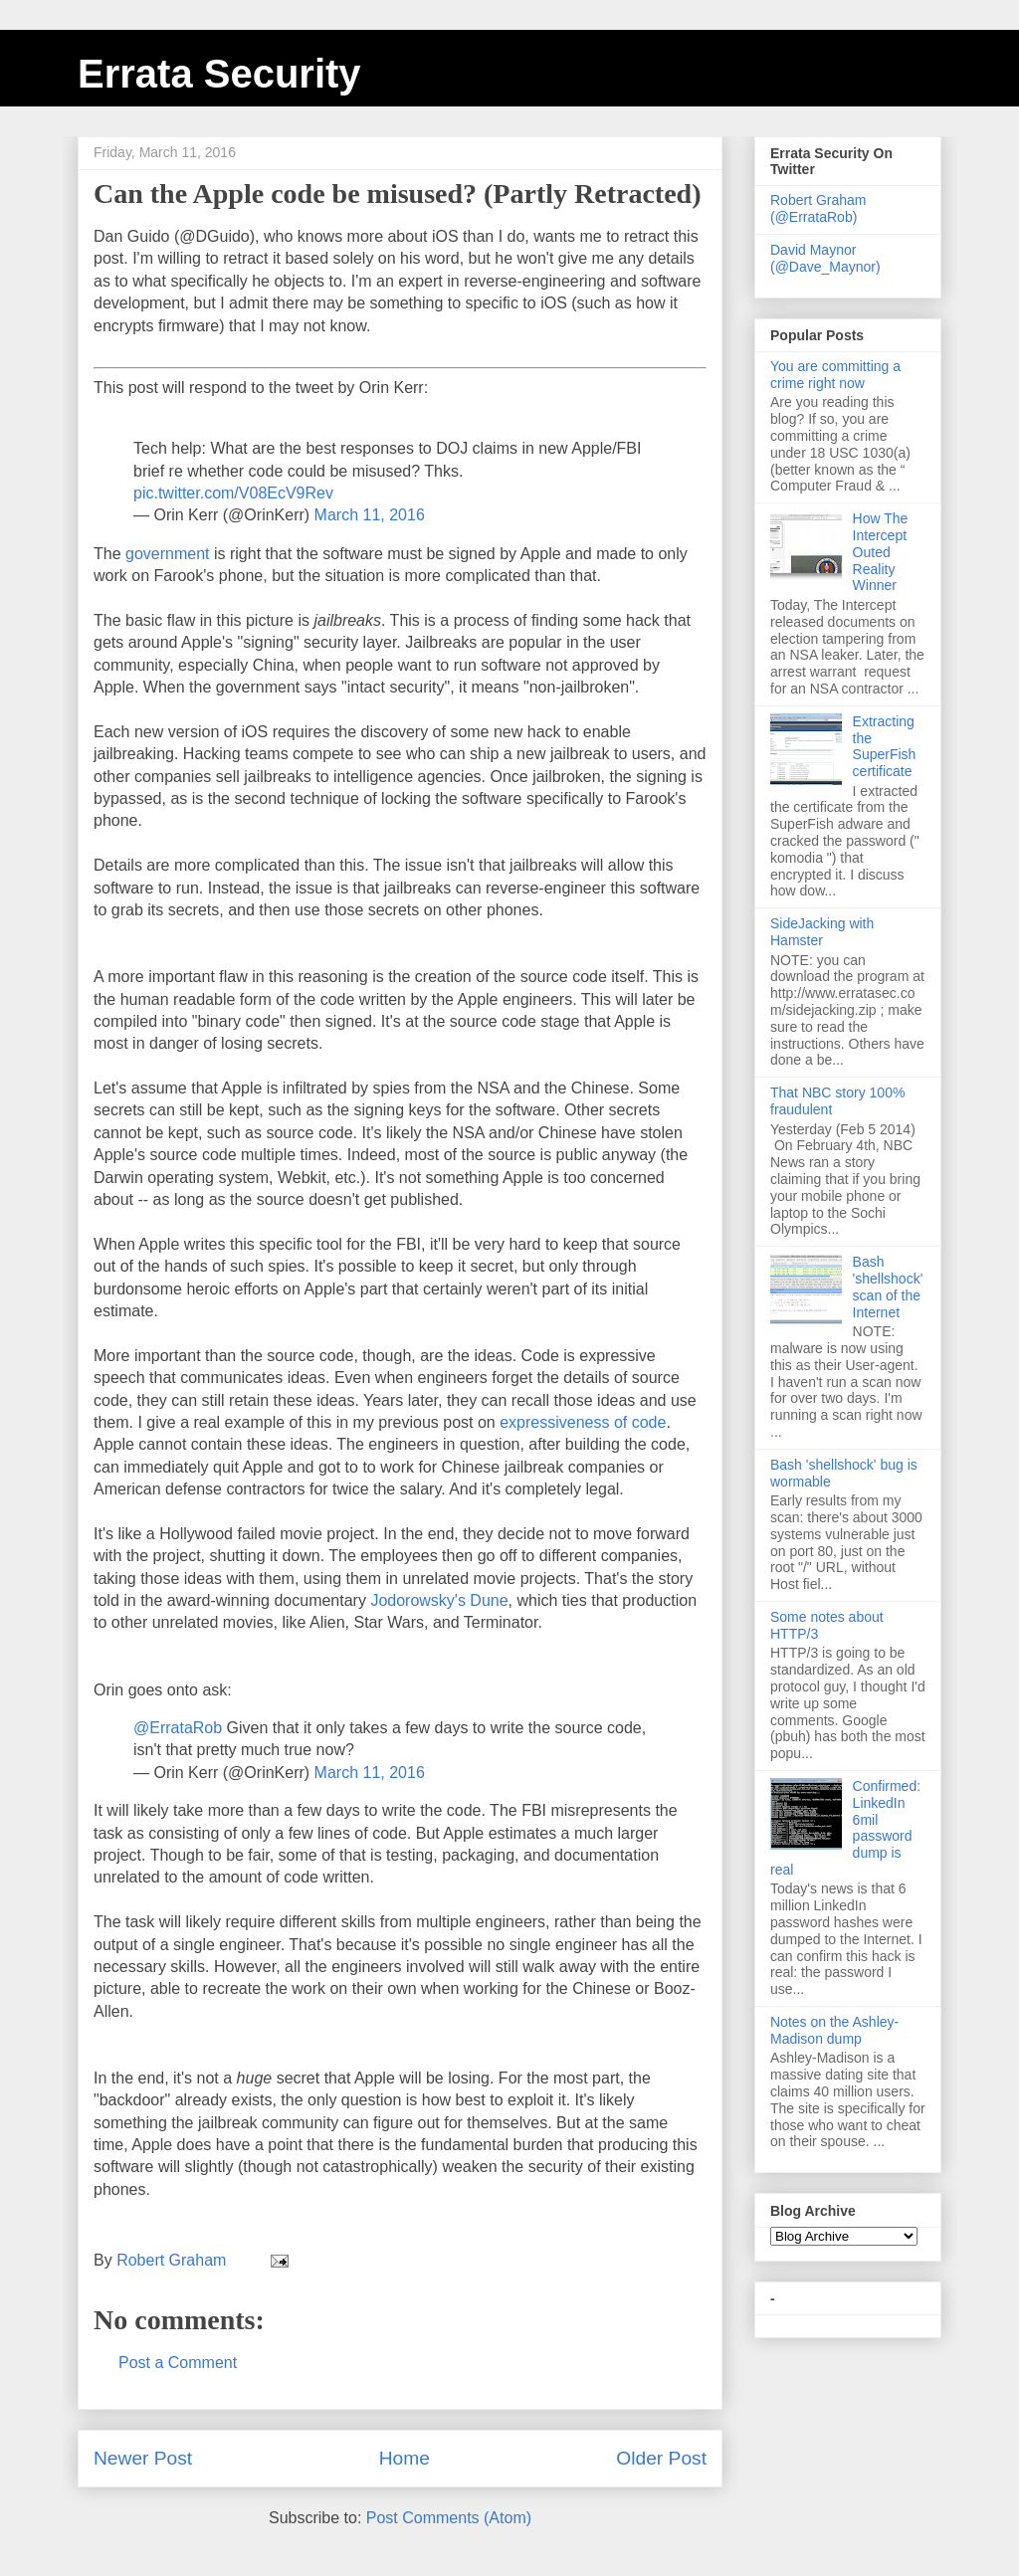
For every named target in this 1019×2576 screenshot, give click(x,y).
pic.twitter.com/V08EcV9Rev (233, 493)
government (169, 553)
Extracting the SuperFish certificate (885, 746)
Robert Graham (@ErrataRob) (818, 208)
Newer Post (143, 2458)
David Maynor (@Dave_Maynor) (825, 258)
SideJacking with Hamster (822, 931)
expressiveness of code (583, 1422)
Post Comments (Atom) (448, 2517)
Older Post (661, 2458)
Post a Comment (177, 2362)
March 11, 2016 (369, 514)
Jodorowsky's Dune (437, 1600)
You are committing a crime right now (835, 374)
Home (404, 2458)
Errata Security (219, 74)
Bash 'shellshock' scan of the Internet (888, 1286)
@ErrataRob (177, 1727)
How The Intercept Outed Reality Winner (881, 551)
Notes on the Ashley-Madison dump (834, 2030)
